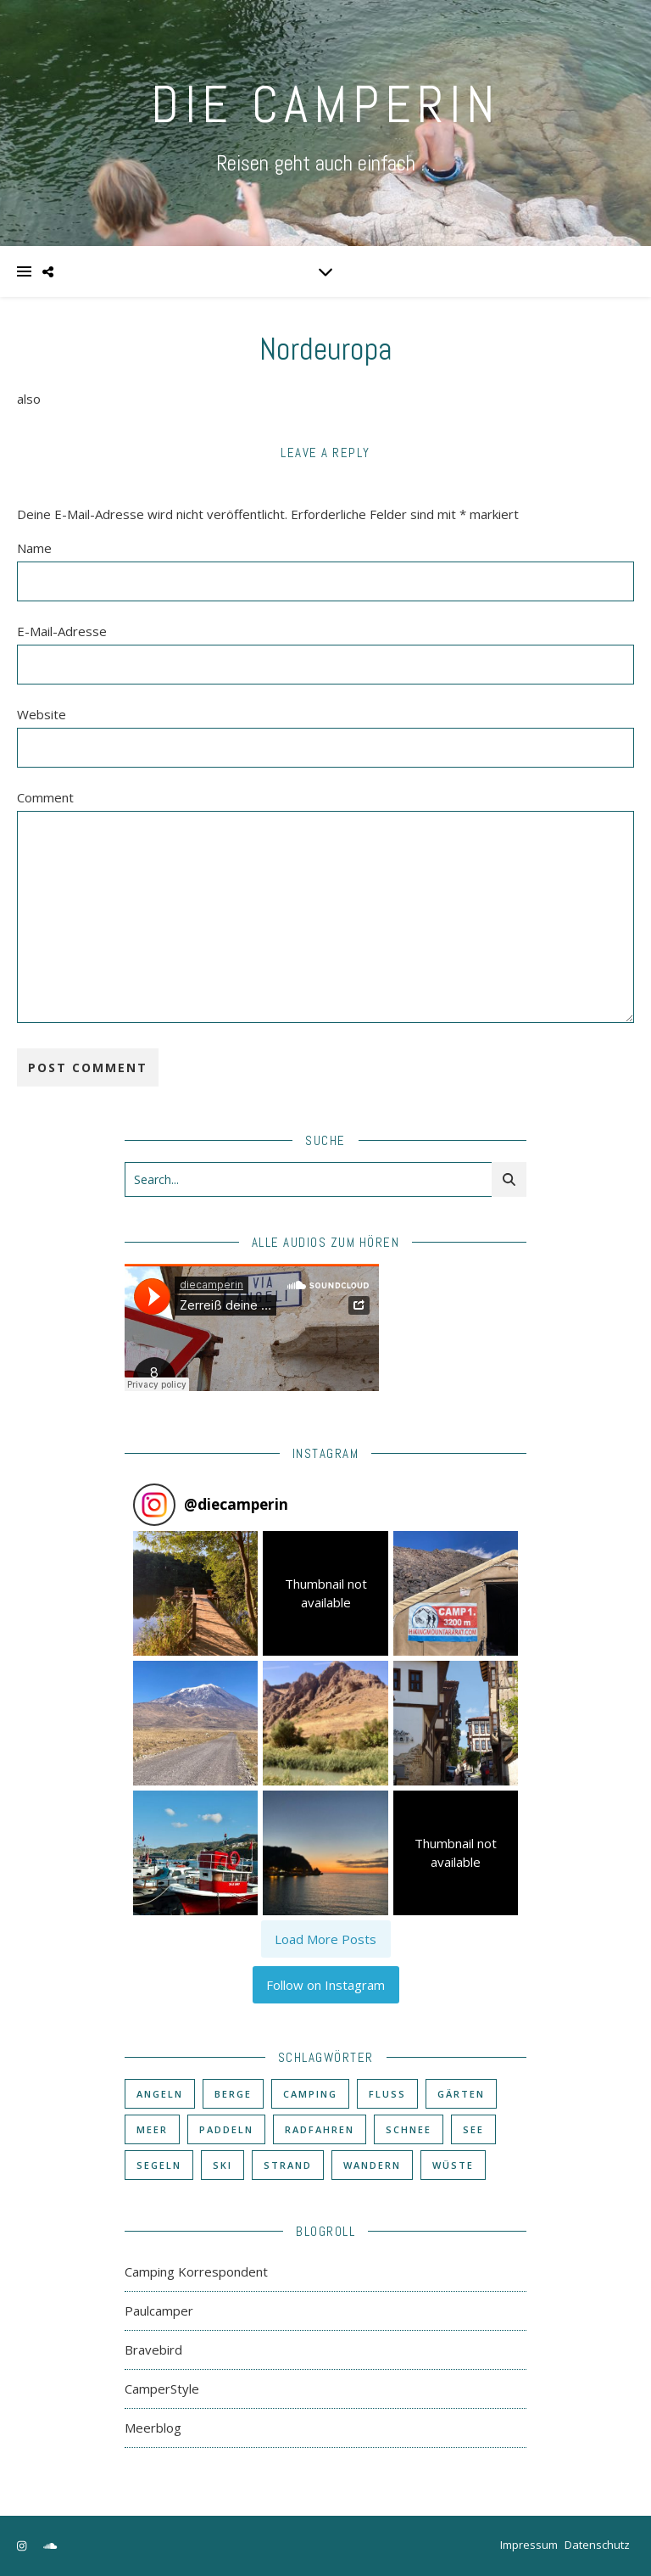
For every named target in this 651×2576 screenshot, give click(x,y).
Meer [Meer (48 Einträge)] (152, 2129)
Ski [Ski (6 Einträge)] (222, 2165)
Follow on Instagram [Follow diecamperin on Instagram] (325, 1984)
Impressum (529, 2544)
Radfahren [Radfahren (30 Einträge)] (319, 2129)
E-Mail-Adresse (62, 631)
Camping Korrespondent (196, 2271)
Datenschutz (597, 2544)
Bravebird (153, 2349)
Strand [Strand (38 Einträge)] (288, 2165)
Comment (45, 797)
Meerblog (153, 2427)
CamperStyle (162, 2388)
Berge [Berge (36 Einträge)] (233, 2093)
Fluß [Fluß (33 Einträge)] (387, 2093)
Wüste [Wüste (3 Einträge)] (453, 2165)
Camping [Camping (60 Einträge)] (310, 2093)
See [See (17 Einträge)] (473, 2129)
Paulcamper (159, 2310)
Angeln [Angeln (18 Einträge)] (159, 2093)
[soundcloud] (50, 2546)
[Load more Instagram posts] (326, 1939)
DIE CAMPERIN (325, 104)
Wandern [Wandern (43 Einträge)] (372, 2165)
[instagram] (23, 2546)
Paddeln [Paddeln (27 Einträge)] (226, 2129)
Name (34, 547)
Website (41, 714)
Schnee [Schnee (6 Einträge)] (408, 2129)
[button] (195, 1593)
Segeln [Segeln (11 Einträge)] (158, 2165)
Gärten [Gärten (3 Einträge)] (461, 2093)
